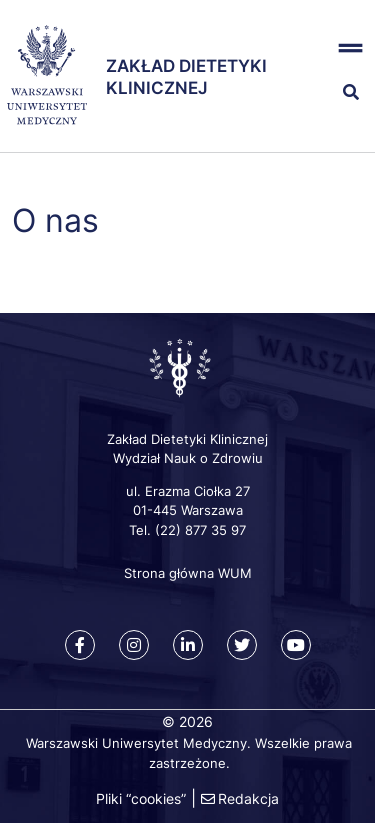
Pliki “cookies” (141, 798)
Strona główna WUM (188, 573)
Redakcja (248, 798)
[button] (344, 48)
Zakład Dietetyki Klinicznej (186, 76)
